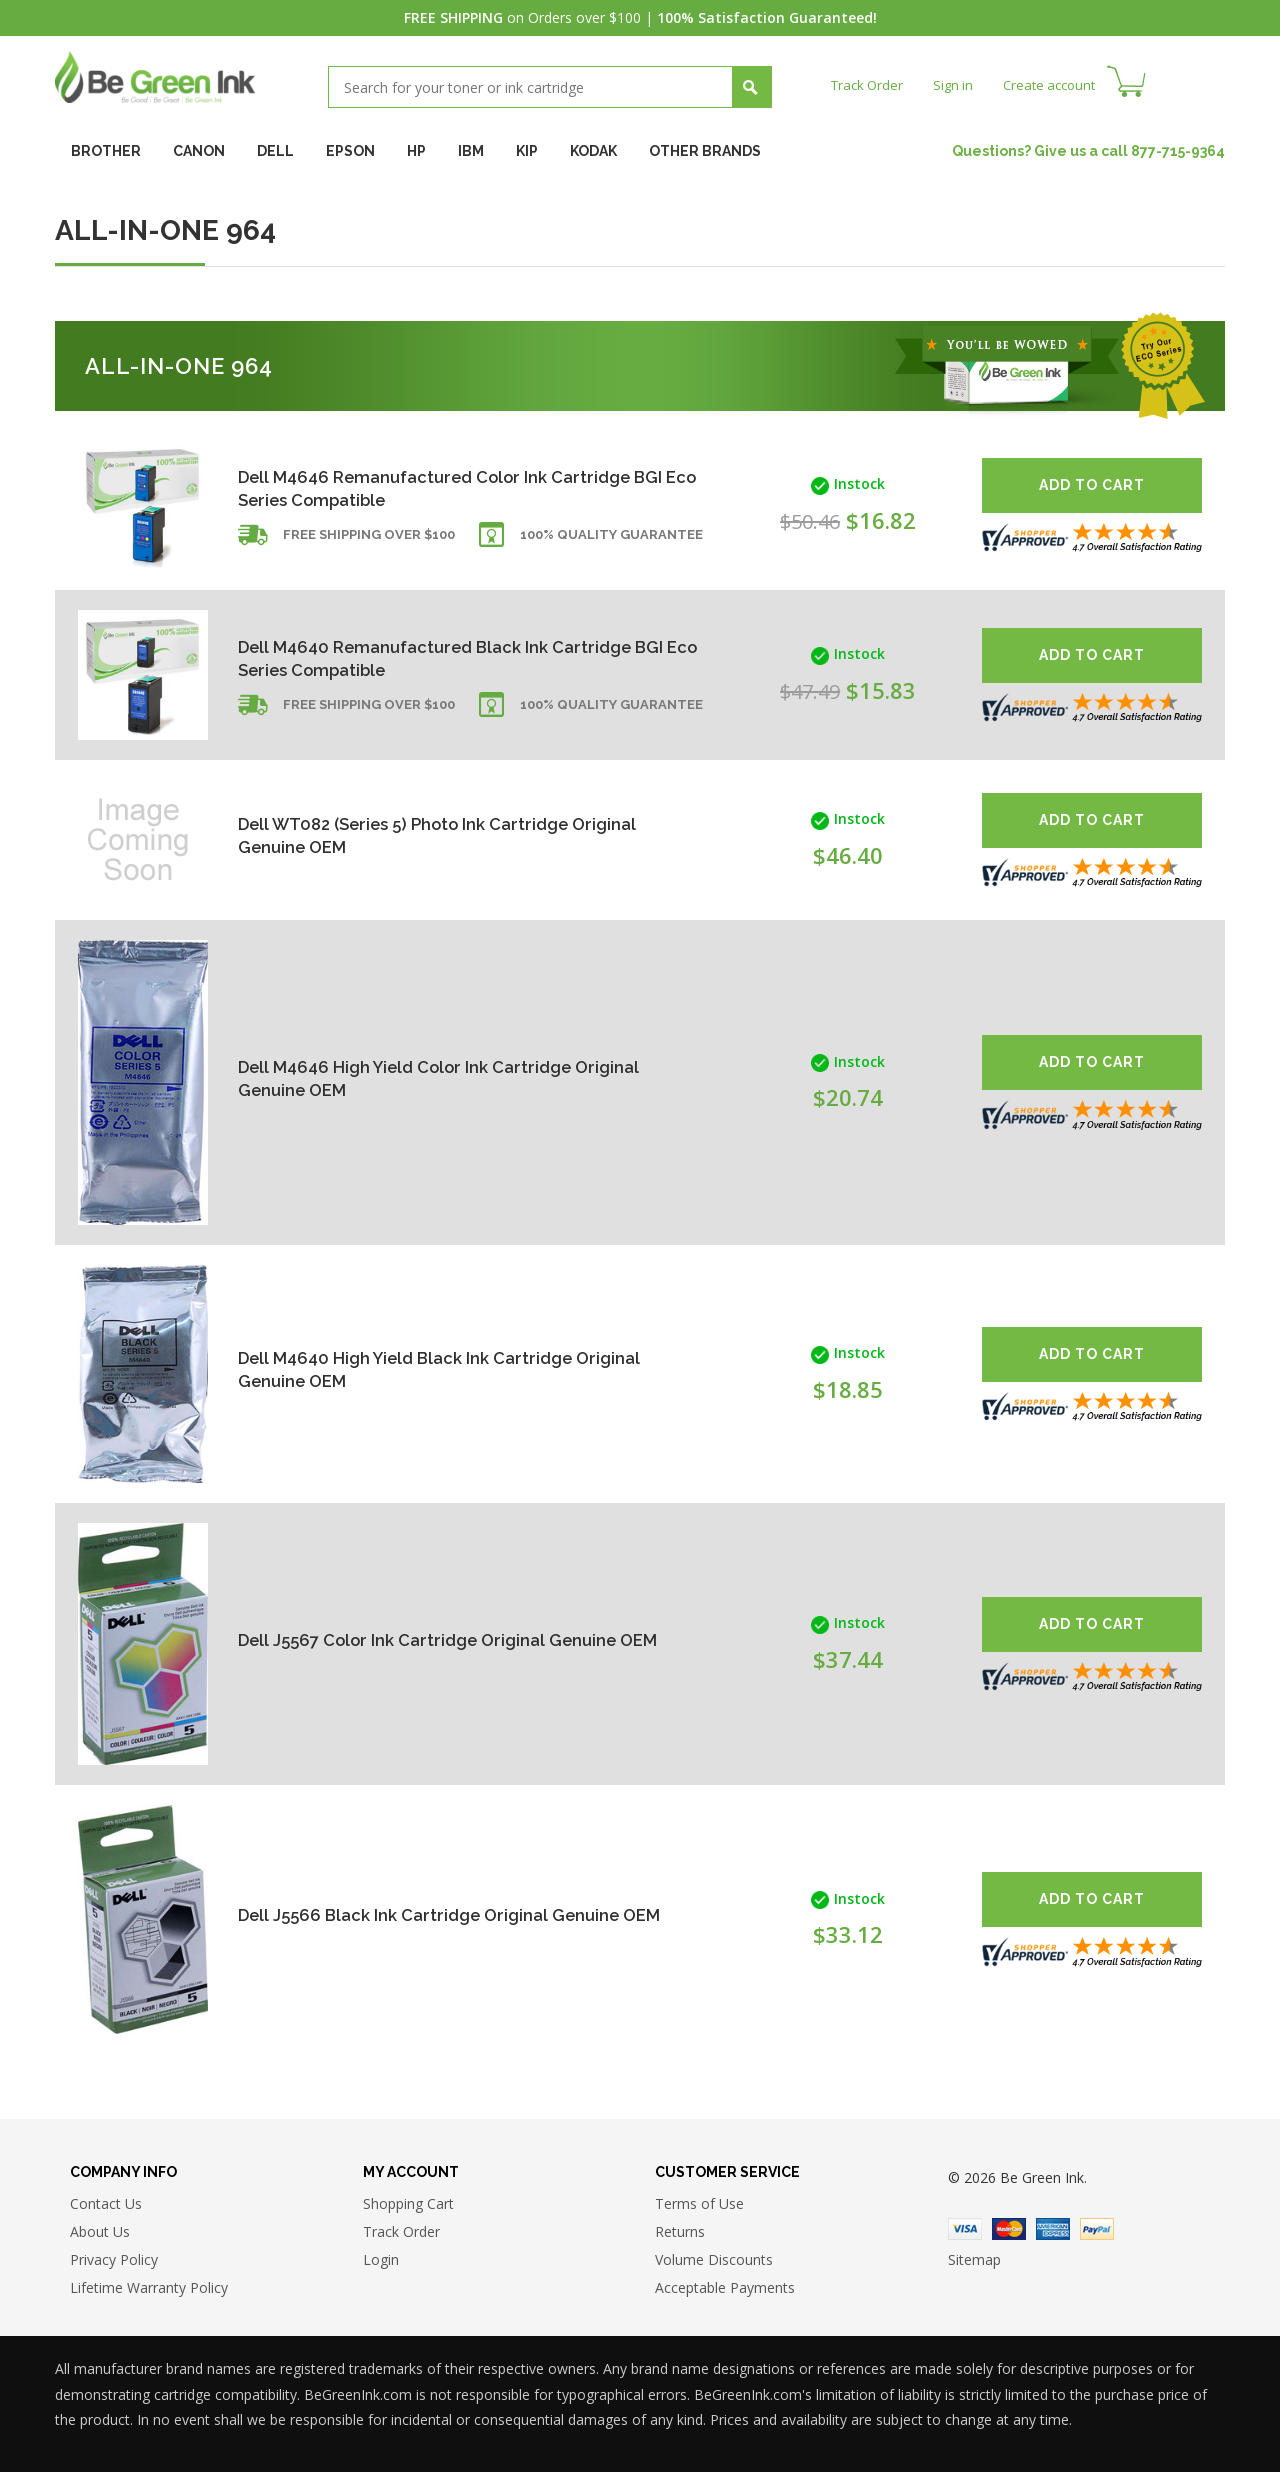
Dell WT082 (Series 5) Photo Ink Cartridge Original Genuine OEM (417, 835)
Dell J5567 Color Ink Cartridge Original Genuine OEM (440, 1639)
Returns (680, 2234)
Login (381, 2262)
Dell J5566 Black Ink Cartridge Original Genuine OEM (440, 1914)
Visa (965, 2232)
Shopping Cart (408, 2206)
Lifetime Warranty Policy (149, 2290)
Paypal (1097, 2232)
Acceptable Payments (725, 2290)
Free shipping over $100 (369, 542)
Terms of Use (699, 2206)
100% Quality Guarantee (611, 542)
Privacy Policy (114, 2262)
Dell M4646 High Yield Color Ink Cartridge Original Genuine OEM (416, 1077)
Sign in (959, 84)
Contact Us (106, 2206)
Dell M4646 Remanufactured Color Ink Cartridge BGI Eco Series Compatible (404, 487)
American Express (1053, 2232)
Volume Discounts (714, 2262)
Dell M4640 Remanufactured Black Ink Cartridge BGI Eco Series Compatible (403, 657)
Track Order (869, 84)
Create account (1059, 84)
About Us (100, 2234)
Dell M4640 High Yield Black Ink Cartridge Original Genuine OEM (416, 1369)
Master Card (1009, 2232)
